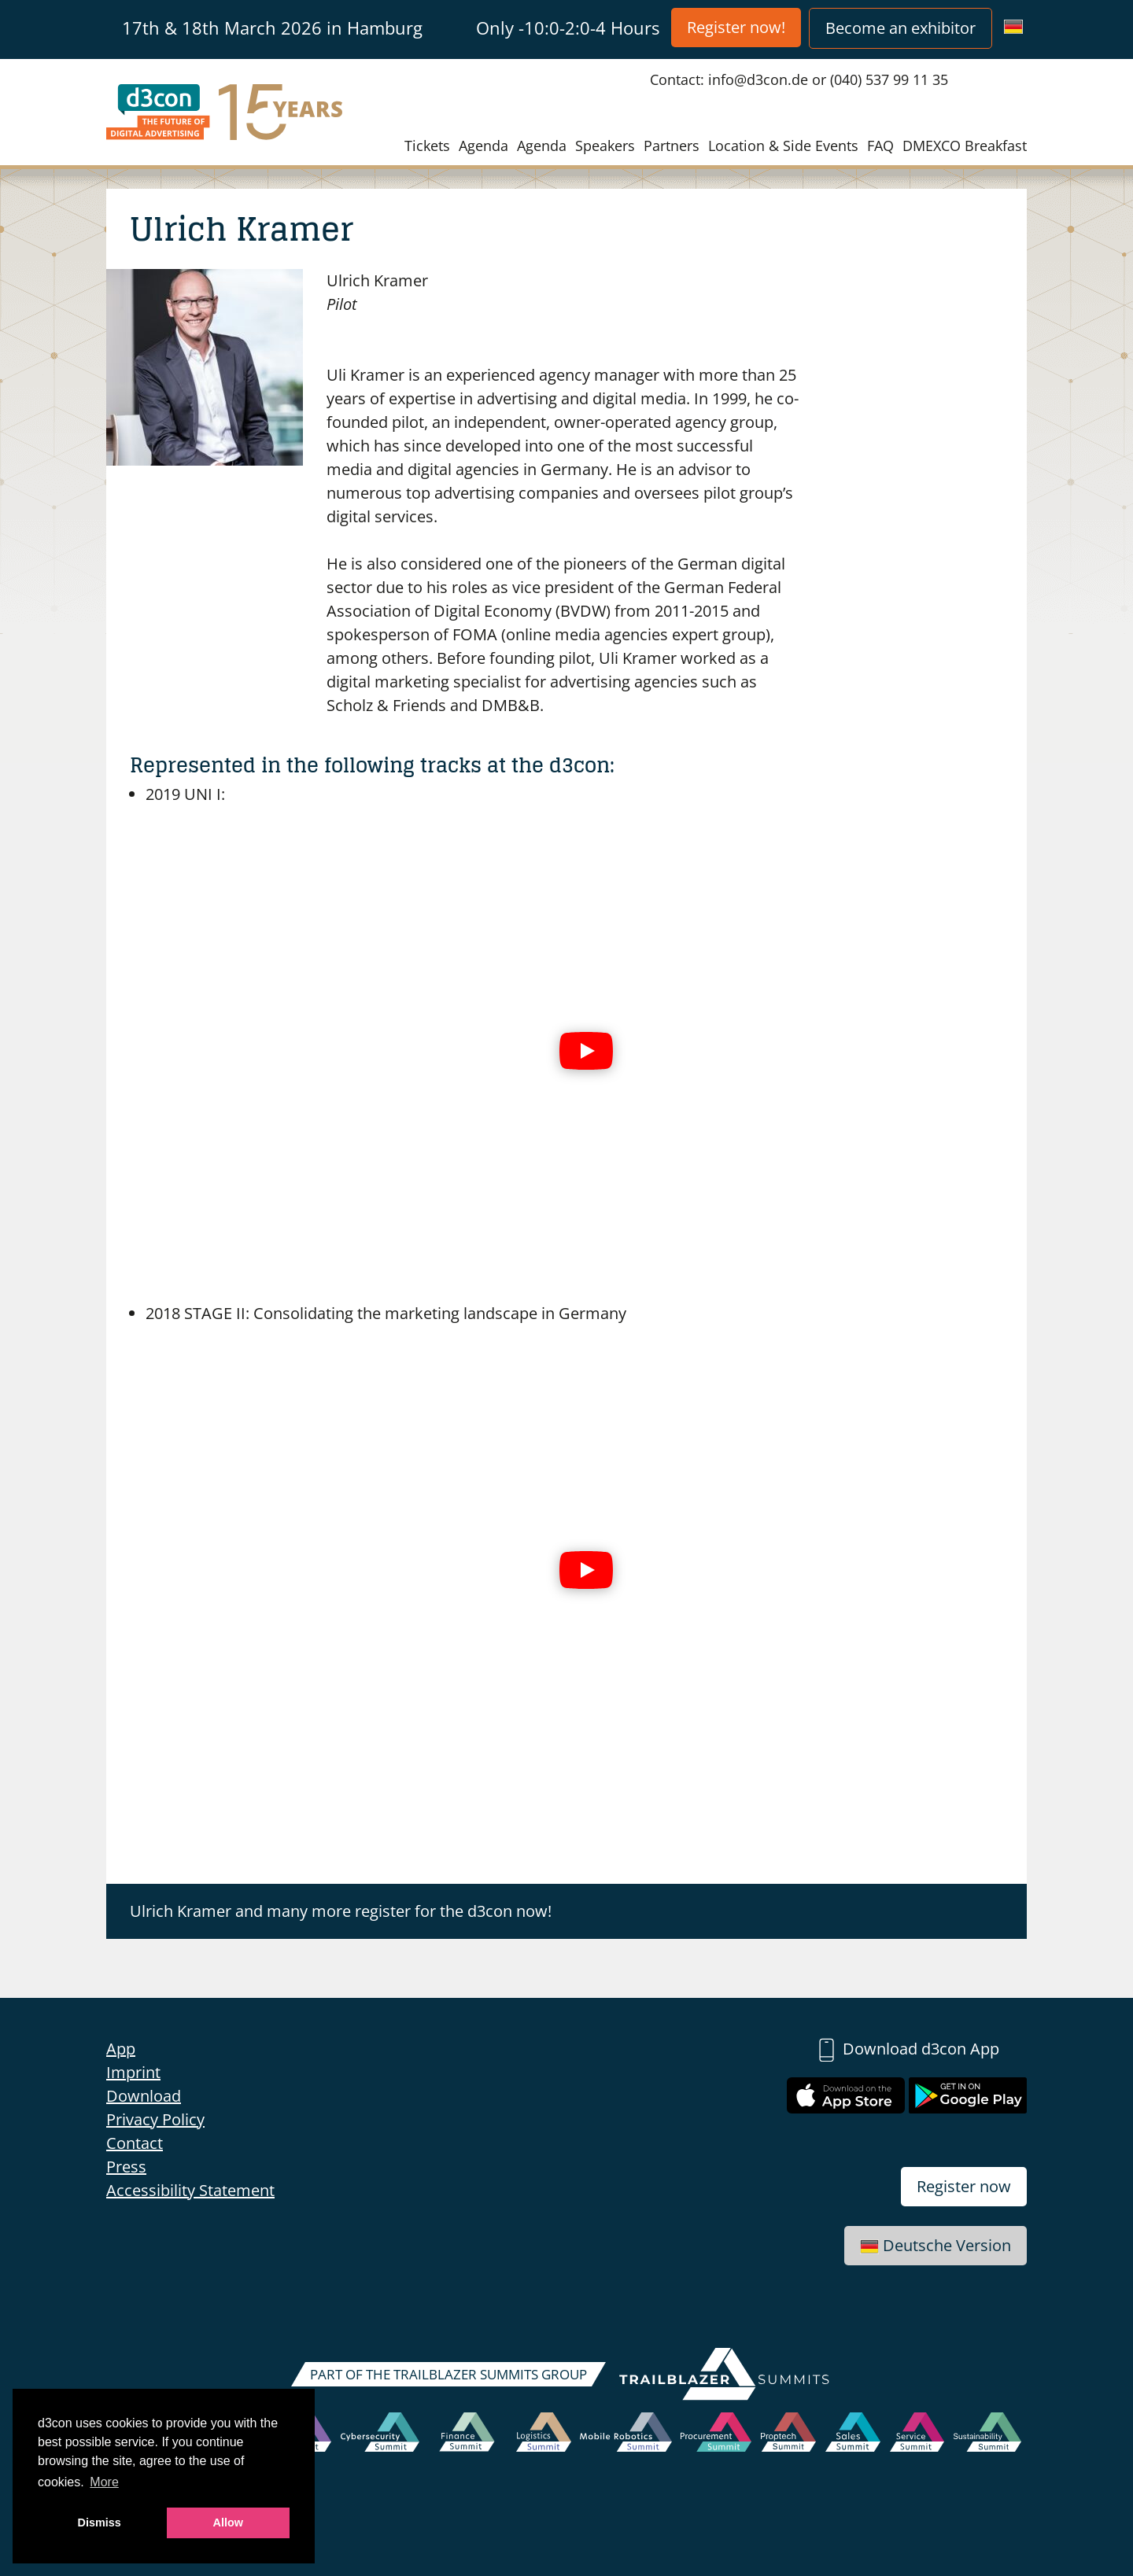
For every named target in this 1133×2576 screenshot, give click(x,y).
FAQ (880, 145)
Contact (134, 2143)
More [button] (104, 2482)
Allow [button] (228, 2522)
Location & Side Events (783, 145)
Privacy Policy (155, 2119)
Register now (964, 2186)
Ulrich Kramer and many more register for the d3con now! (341, 1911)
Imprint (133, 2072)
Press (126, 2166)
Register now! (736, 27)
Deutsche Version (935, 2245)
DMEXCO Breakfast (964, 145)
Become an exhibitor (900, 28)
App (120, 2048)
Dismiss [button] (99, 2522)
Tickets (427, 145)
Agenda (483, 145)
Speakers (605, 145)
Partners (671, 145)
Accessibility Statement (190, 2190)
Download (143, 2095)
